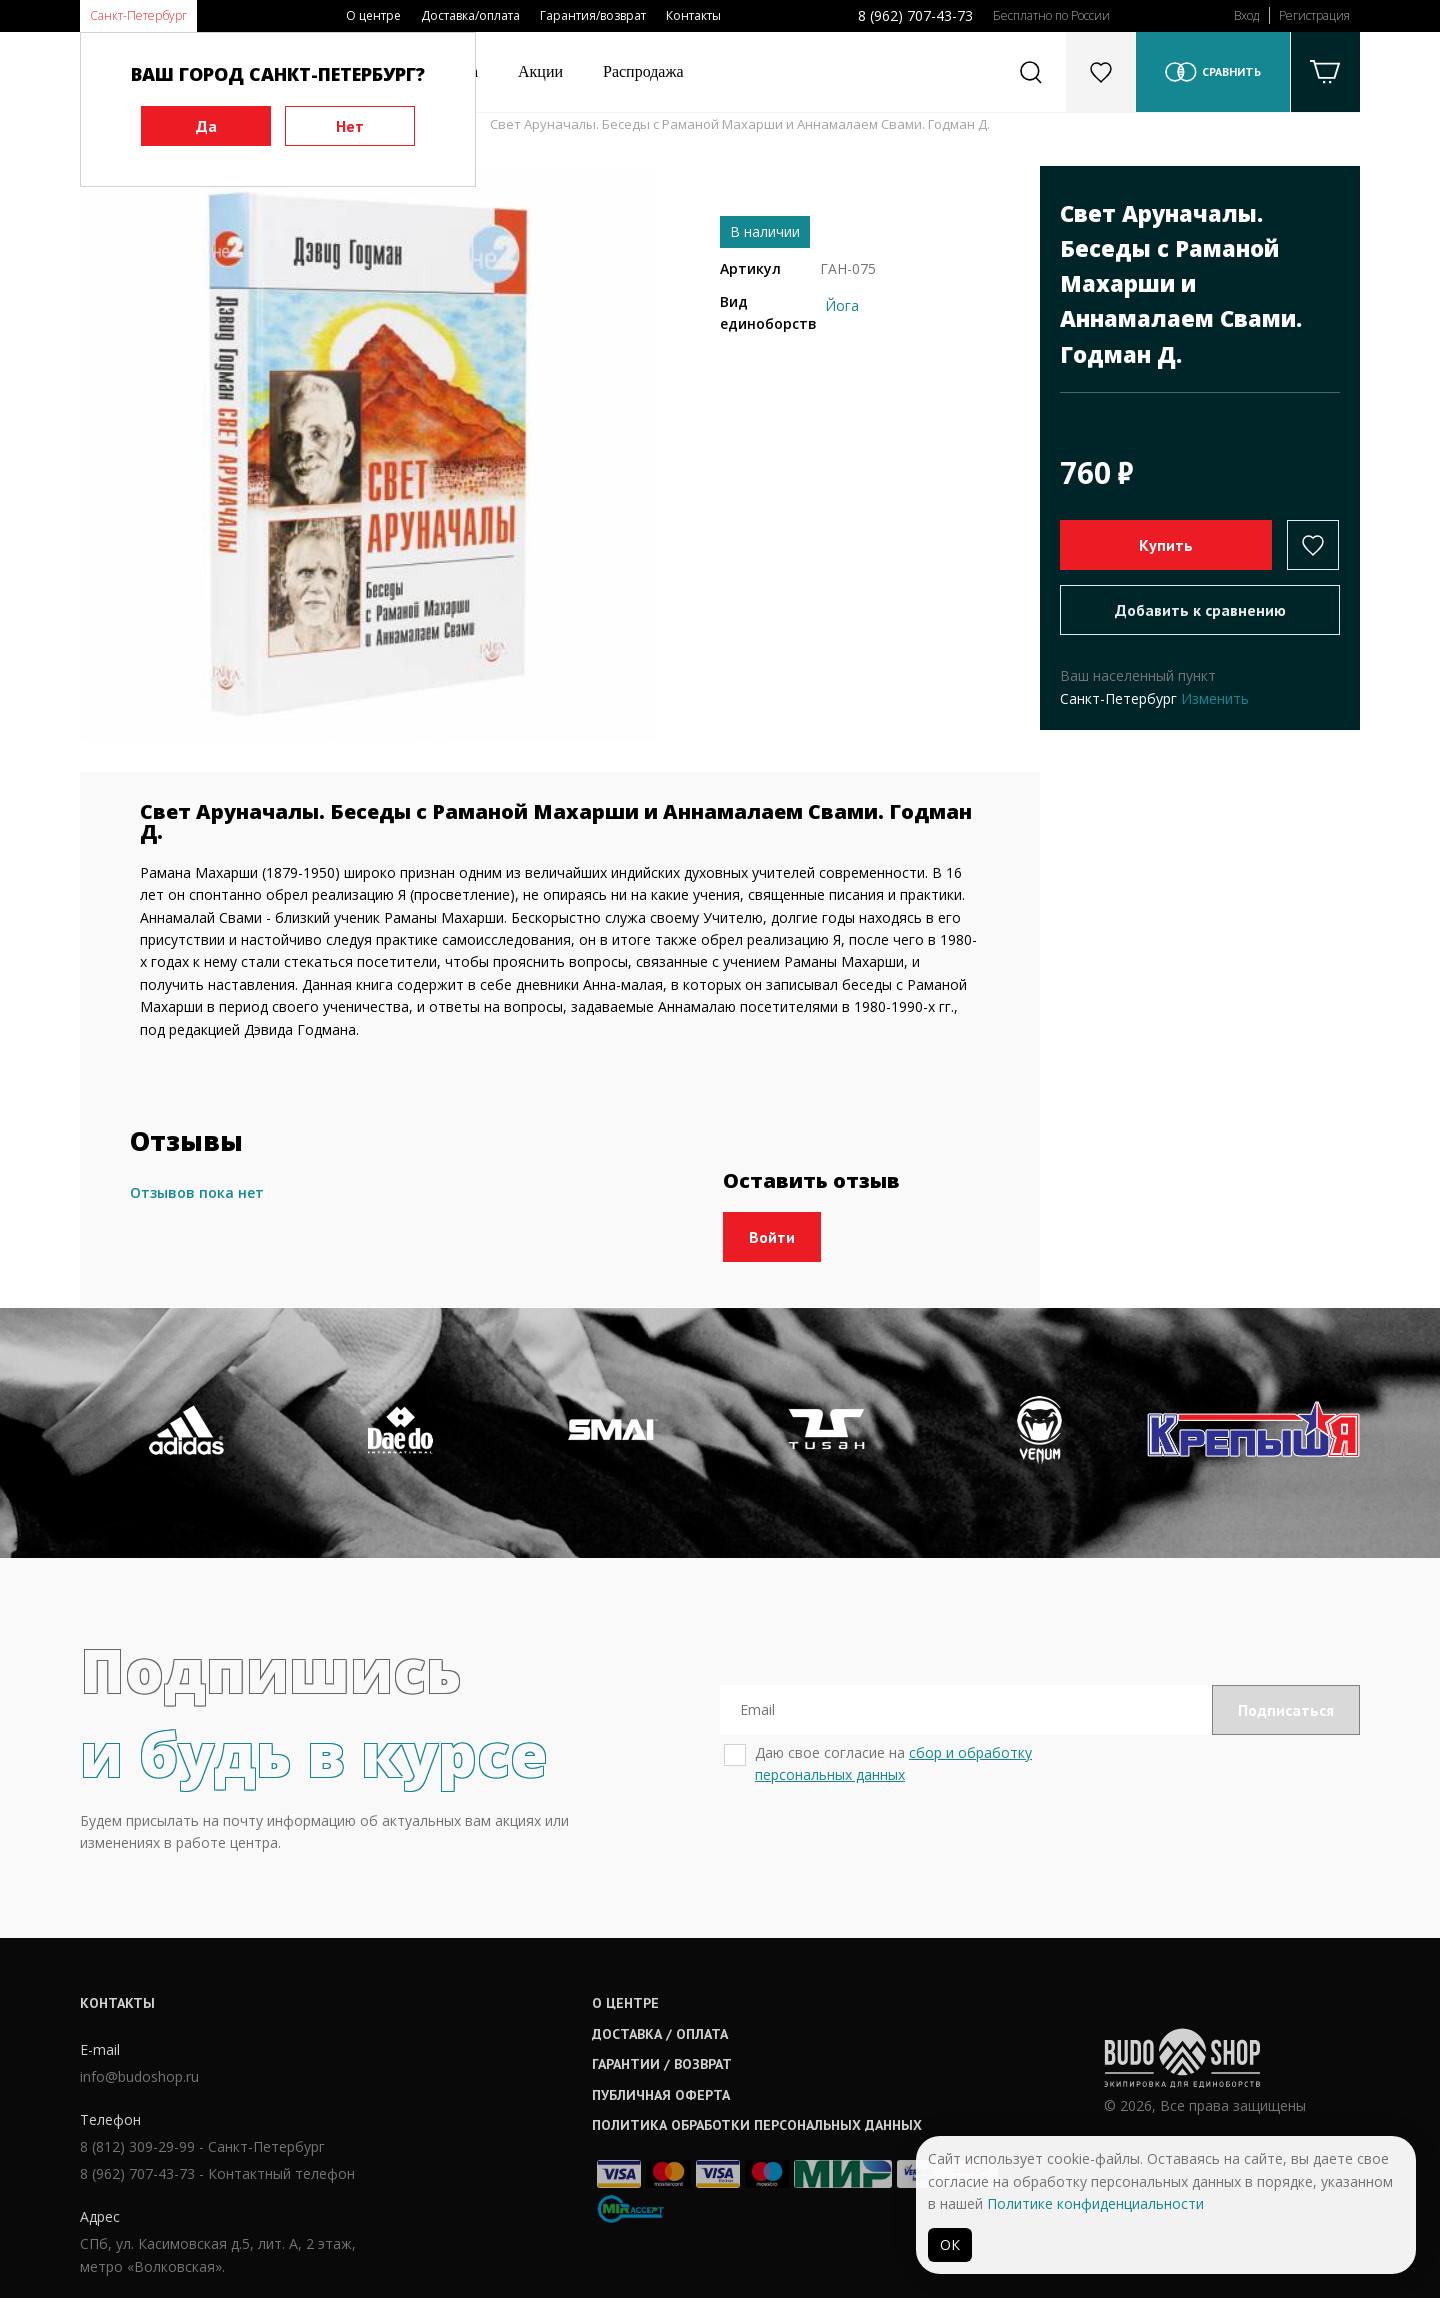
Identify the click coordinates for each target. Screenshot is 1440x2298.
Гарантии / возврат (662, 2064)
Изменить (1215, 698)
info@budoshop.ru (139, 2076)
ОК (950, 2244)
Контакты (693, 15)
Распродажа (643, 71)
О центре (373, 15)
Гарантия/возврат (593, 15)
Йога (842, 305)
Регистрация (1314, 15)
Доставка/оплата (470, 15)
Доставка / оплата (660, 2034)
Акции (540, 71)
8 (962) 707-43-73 (915, 15)
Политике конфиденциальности (1095, 2203)
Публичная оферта (661, 2095)
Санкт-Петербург (138, 15)
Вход (1246, 15)
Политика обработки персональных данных (757, 2125)
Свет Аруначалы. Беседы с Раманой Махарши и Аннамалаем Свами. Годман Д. (740, 124)
